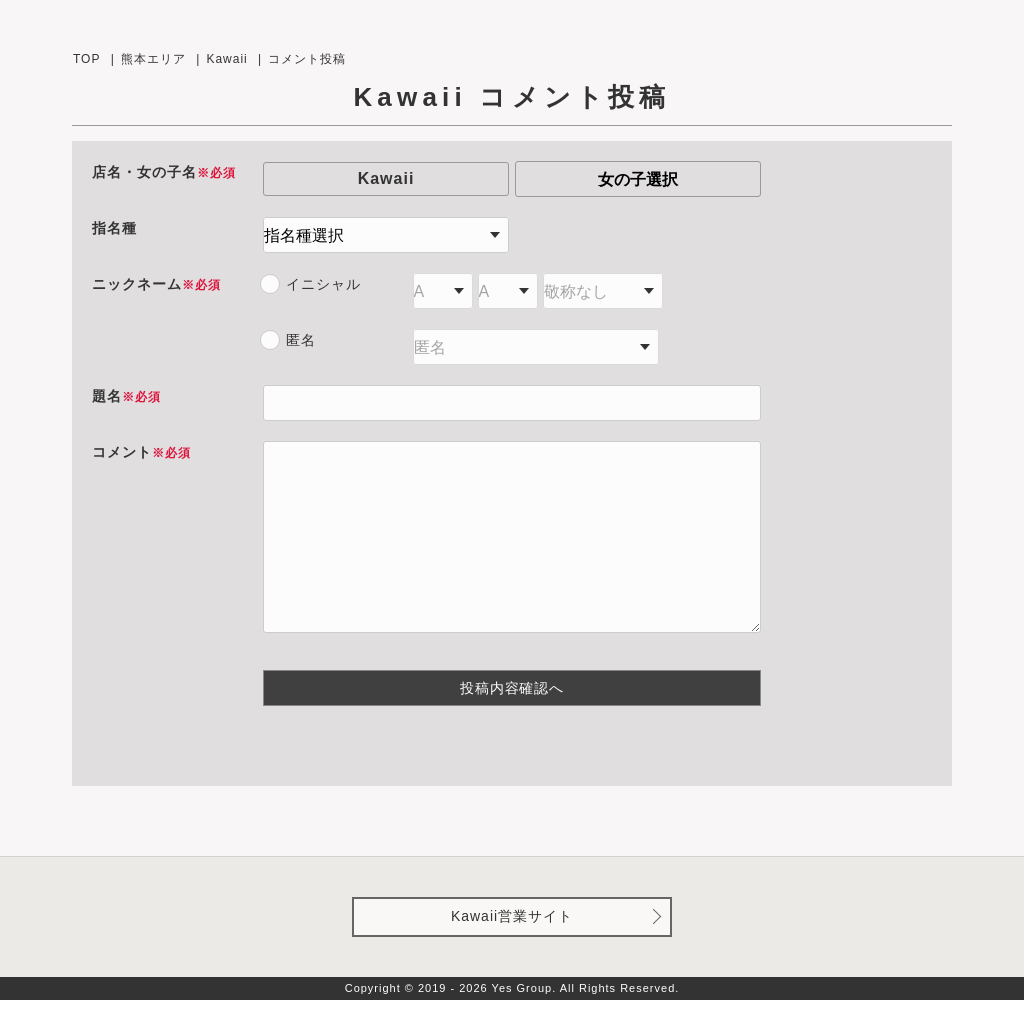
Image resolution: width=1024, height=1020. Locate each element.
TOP (86, 59)
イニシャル (323, 284)
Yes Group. (524, 1008)
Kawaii (226, 59)
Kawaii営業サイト (512, 936)
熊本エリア (153, 59)
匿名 (301, 340)
